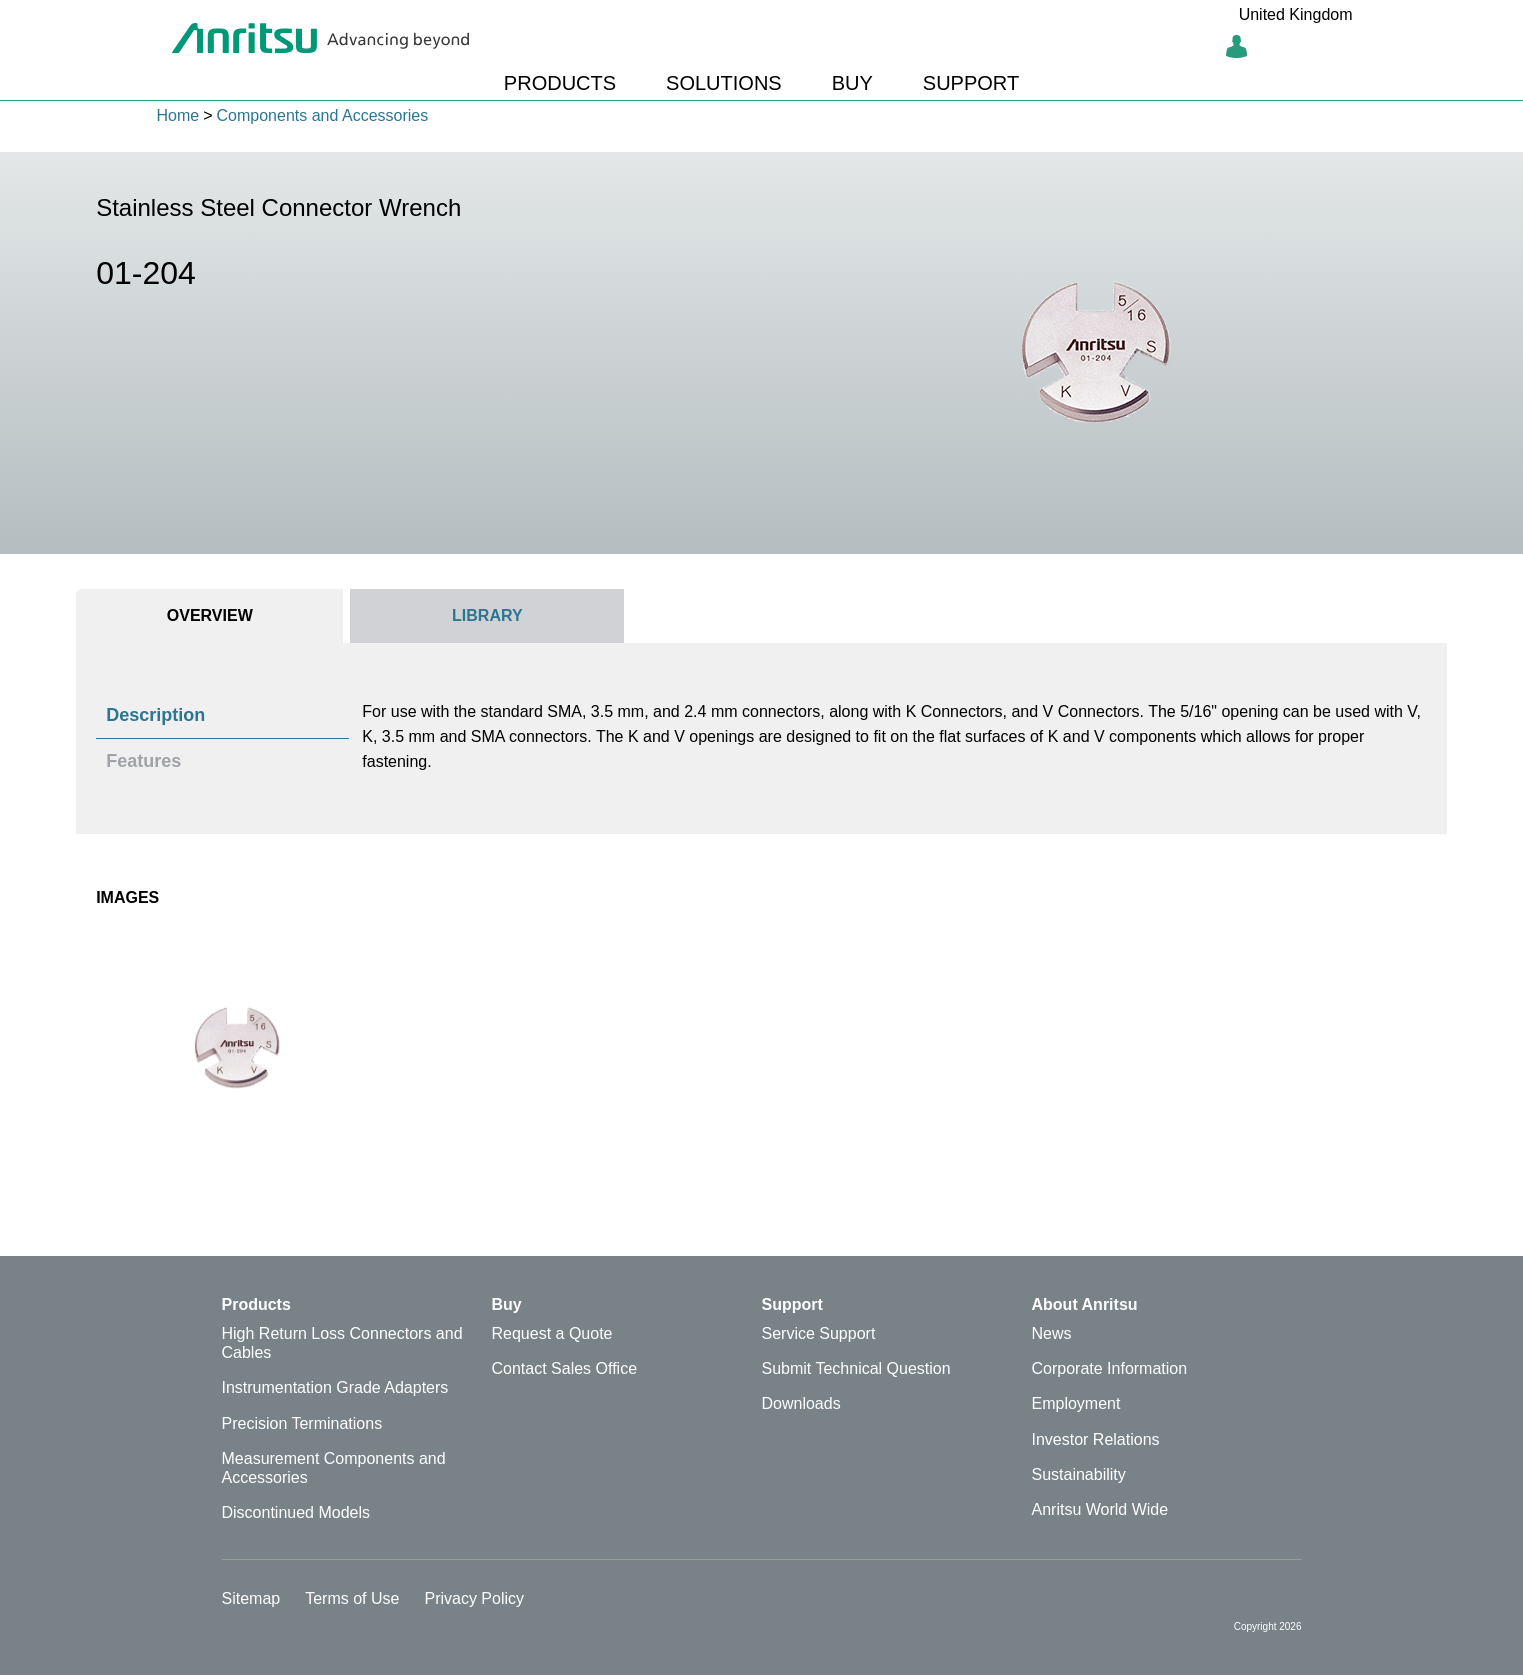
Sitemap (251, 1598)
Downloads (801, 1403)
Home (178, 115)
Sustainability (1079, 1474)
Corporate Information (1110, 1368)
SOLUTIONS (724, 83)
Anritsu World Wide (1100, 1509)
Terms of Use (352, 1598)
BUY (852, 83)
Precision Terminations (302, 1423)
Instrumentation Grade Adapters (335, 1387)
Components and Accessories (323, 115)
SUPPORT (971, 83)
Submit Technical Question (856, 1368)
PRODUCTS (560, 83)
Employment (1076, 1403)
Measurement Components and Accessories (334, 1468)
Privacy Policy (474, 1598)
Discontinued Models (296, 1512)
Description (155, 715)
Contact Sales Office (565, 1368)
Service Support (819, 1333)
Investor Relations (1096, 1439)
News (1052, 1333)
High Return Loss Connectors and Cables (342, 1343)
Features (143, 761)
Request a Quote (552, 1333)
